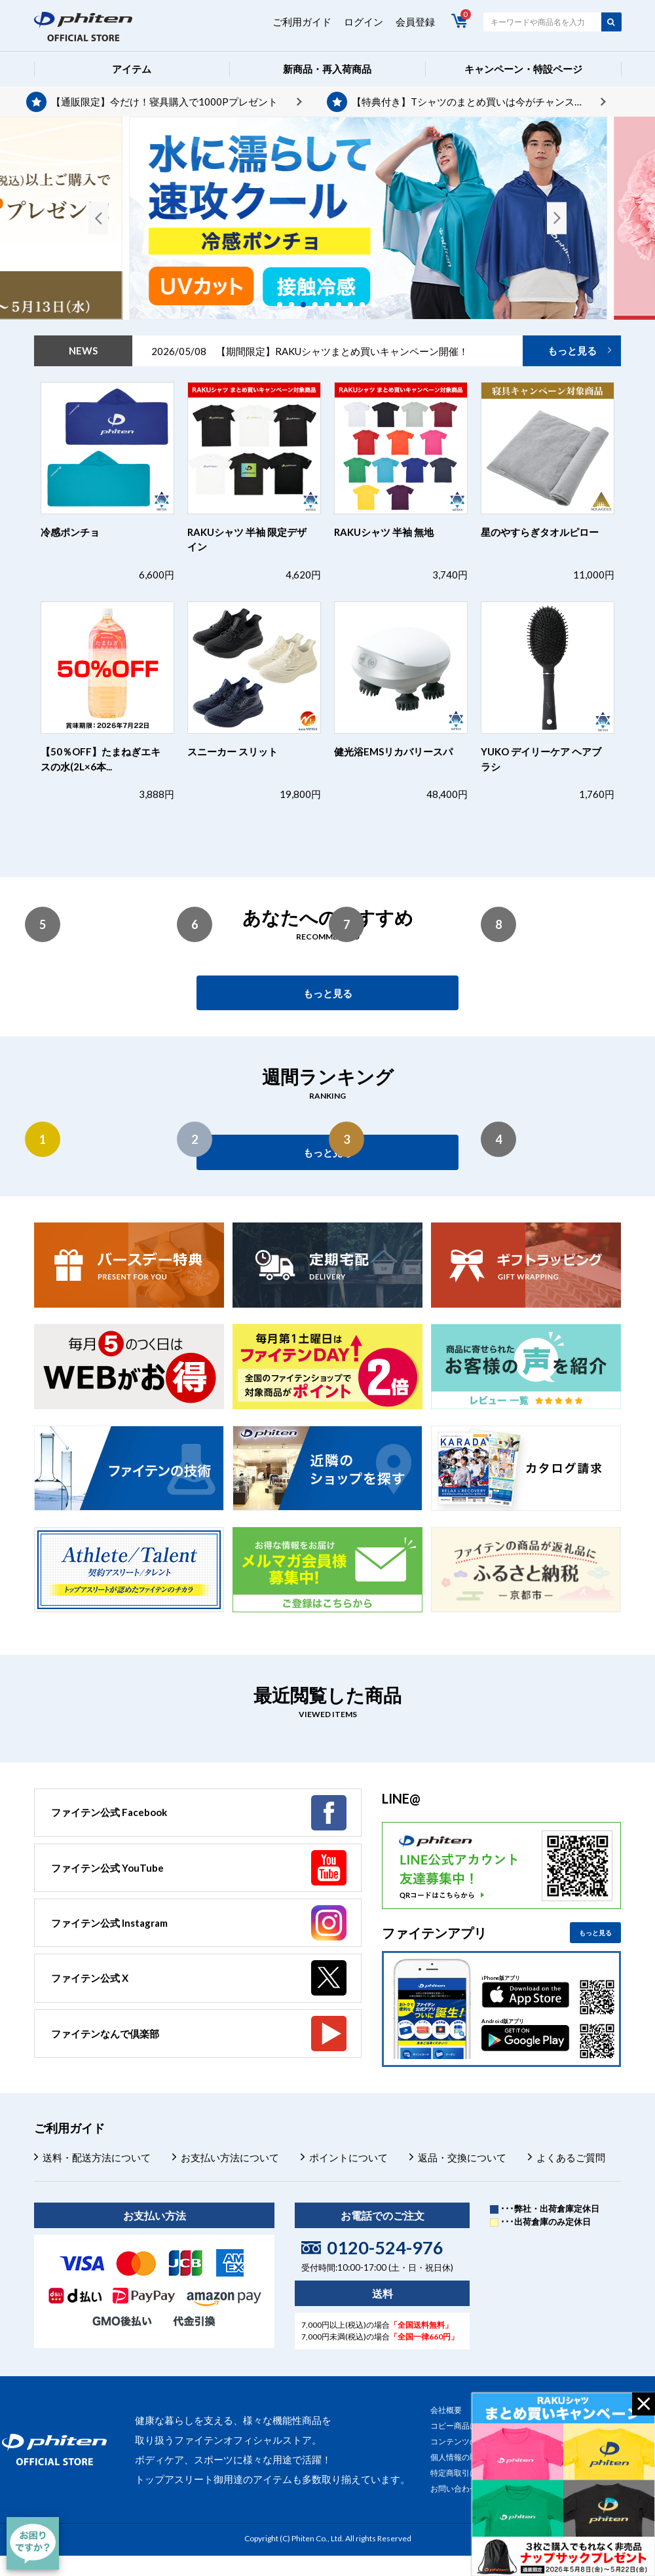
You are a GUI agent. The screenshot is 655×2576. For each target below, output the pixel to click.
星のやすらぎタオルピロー (540, 532)
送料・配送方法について (97, 2157)
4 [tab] (320, 304)
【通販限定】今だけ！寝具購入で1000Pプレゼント (164, 101)
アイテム (131, 69)
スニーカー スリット (232, 751)
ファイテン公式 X (89, 1978)
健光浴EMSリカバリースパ (393, 751)
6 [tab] (343, 304)
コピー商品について (465, 2426)
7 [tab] (355, 304)
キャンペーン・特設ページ (523, 69)
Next (557, 218)
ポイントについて (348, 2157)
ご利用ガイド (301, 22)
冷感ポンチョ (70, 532)
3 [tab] (308, 304)
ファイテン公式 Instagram (109, 1923)
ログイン (363, 22)
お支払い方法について (230, 2157)
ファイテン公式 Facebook (109, 1812)
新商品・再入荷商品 (327, 69)
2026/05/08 (309, 351)
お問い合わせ (453, 2488)
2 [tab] (296, 304)
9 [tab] (379, 304)
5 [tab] (331, 304)
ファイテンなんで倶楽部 (105, 2033)
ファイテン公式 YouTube (107, 1868)
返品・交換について (462, 2157)
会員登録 (415, 22)
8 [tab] (367, 304)
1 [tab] (284, 304)
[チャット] (33, 2543)
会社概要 (446, 2410)
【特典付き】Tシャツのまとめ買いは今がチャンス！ (468, 101)
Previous (98, 218)
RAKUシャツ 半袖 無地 (384, 532)
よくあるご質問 (570, 2157)
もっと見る (572, 350)
